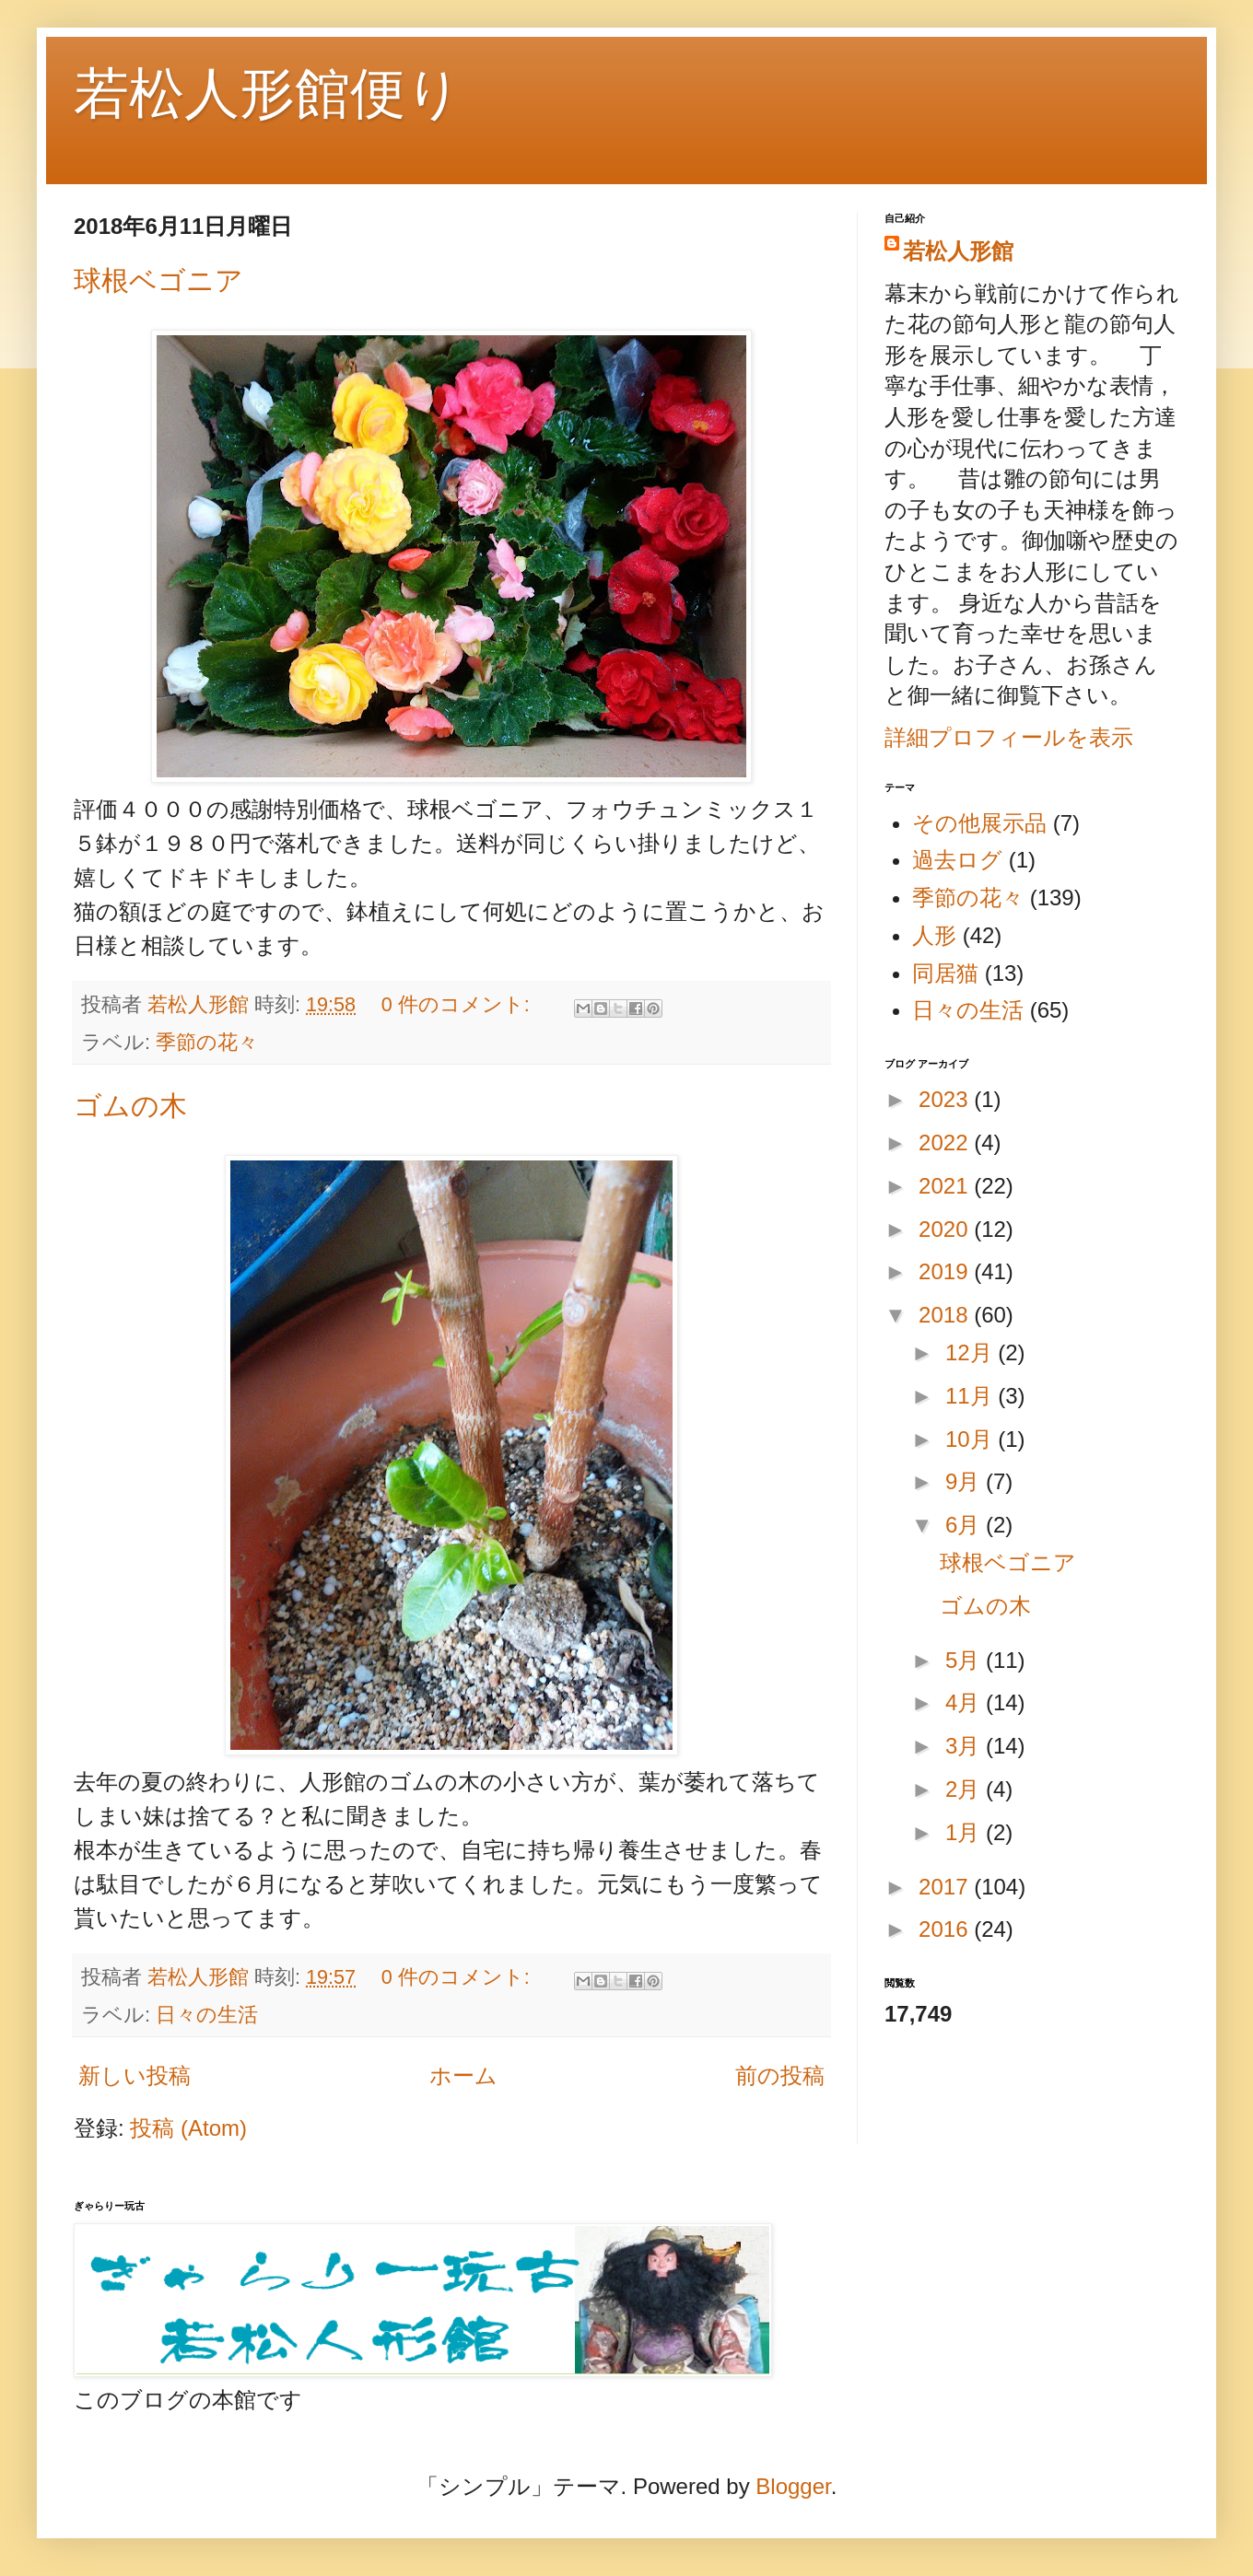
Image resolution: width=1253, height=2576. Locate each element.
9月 (965, 1481)
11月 (971, 1395)
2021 (946, 1185)
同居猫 (945, 973)
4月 (965, 1702)
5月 (965, 1660)
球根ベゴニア (158, 280)
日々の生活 (207, 2014)
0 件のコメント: (458, 1004)
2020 (946, 1229)
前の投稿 (780, 2075)
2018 (946, 1314)
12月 (971, 1352)
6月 (965, 1524)
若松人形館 (958, 251)
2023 (946, 1099)
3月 (965, 1745)
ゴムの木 (130, 1105)
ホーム (463, 2075)
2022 (946, 1142)
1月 (965, 1832)
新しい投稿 (134, 2075)
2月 (965, 1789)
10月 (971, 1439)
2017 (946, 1886)
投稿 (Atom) (188, 2128)
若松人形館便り (268, 93)
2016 (946, 1929)
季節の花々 (207, 1042)
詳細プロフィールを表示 (1008, 737)
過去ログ (957, 859)
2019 (946, 1271)
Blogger (792, 2486)
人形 (934, 935)
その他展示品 (979, 822)
